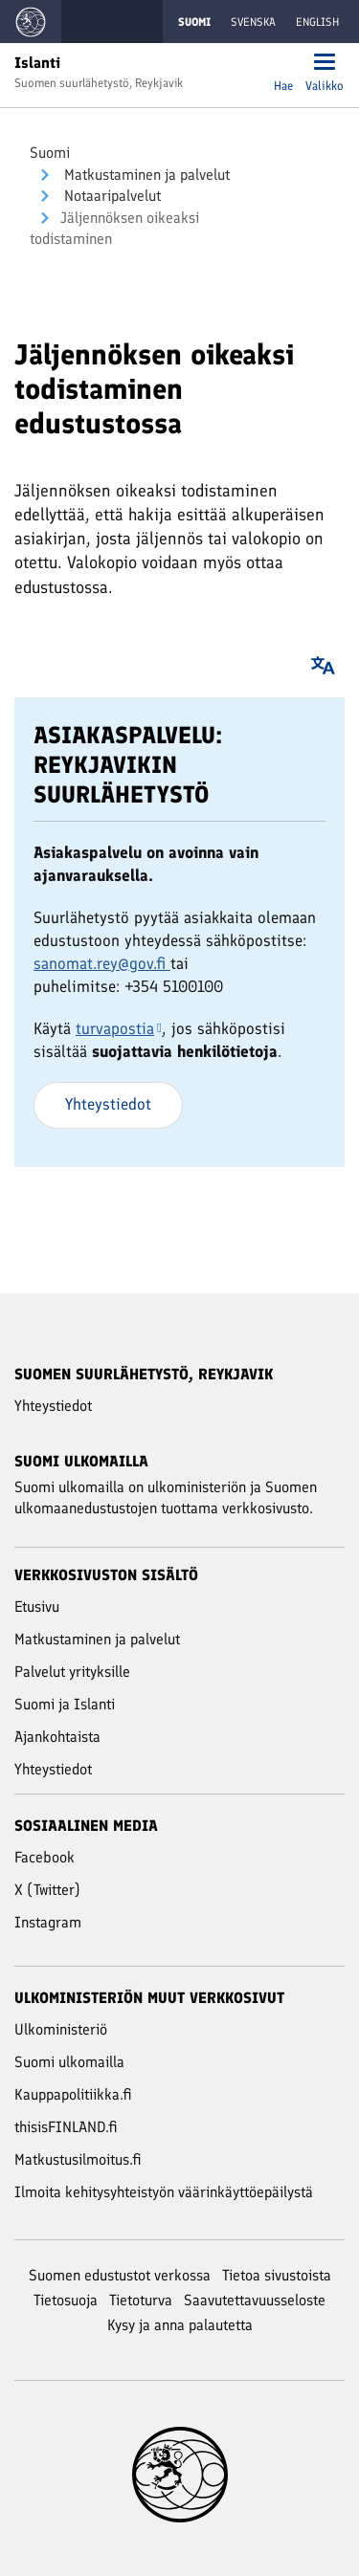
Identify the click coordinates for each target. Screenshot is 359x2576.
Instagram (47, 1922)
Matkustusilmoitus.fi (78, 2159)
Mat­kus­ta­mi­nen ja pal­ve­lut (145, 174)
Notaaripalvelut (110, 196)
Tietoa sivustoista (276, 2275)
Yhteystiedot (108, 1103)
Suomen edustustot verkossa (120, 2275)
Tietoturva (140, 2300)
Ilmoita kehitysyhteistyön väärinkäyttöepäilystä (163, 2192)
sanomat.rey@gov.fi (102, 963)
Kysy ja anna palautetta (180, 2325)
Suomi (50, 152)
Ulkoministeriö (60, 2029)
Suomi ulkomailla (69, 2062)
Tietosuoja (66, 2300)
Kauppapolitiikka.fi (73, 2094)
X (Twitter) (47, 1890)
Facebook (44, 1857)
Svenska (253, 22)
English (317, 22)
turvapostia (119, 1028)
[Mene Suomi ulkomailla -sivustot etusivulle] (30, 21)
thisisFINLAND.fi (66, 2127)
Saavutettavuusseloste (254, 2300)
